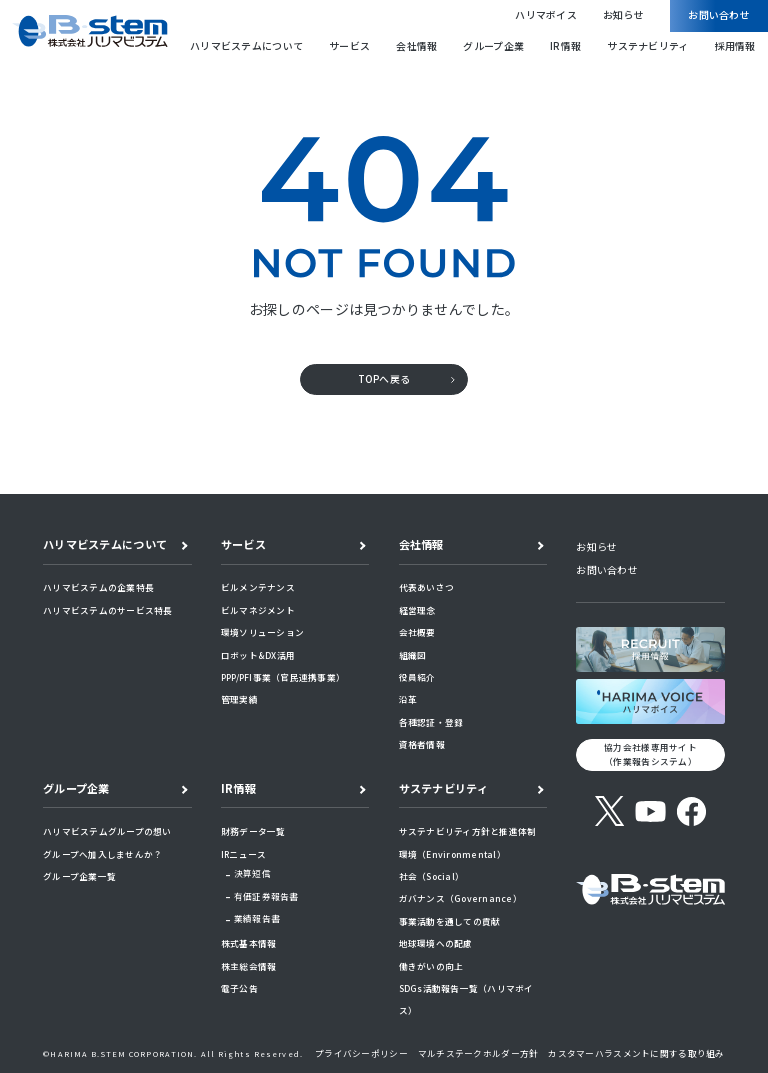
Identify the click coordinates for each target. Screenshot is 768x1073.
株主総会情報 (249, 966)
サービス (349, 46)
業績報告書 (257, 918)
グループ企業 (493, 46)
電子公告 (239, 988)
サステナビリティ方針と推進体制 (468, 831)
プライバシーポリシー (361, 1053)
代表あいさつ (427, 587)
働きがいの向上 (431, 966)
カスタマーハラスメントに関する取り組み (636, 1053)
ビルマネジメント (258, 610)
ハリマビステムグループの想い (107, 831)
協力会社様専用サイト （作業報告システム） (650, 754)
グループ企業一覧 (79, 876)
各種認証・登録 (431, 722)
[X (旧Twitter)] (609, 811)
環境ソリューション (262, 632)
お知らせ (623, 15)
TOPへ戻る (384, 379)
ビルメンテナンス (258, 587)
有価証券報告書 (266, 896)
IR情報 (565, 46)
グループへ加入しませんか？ (102, 854)
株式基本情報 (249, 943)
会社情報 (416, 46)
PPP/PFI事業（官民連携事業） (283, 677)
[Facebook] (691, 811)
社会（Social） (432, 876)
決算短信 (252, 873)
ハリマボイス (546, 15)
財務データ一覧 (253, 831)
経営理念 (417, 610)
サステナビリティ (647, 46)
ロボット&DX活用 (258, 655)
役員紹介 (417, 677)
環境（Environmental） (452, 854)
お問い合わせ (719, 15)
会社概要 (417, 632)
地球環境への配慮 (436, 943)
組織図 (413, 655)
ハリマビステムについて (246, 46)
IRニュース (244, 854)
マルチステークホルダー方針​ (478, 1053)
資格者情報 (422, 744)
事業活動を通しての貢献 (450, 921)
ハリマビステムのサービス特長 (108, 610)
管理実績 (239, 699)
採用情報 (735, 46)
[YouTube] (650, 811)
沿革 (408, 699)
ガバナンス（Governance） (460, 898)
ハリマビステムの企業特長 (98, 587)
